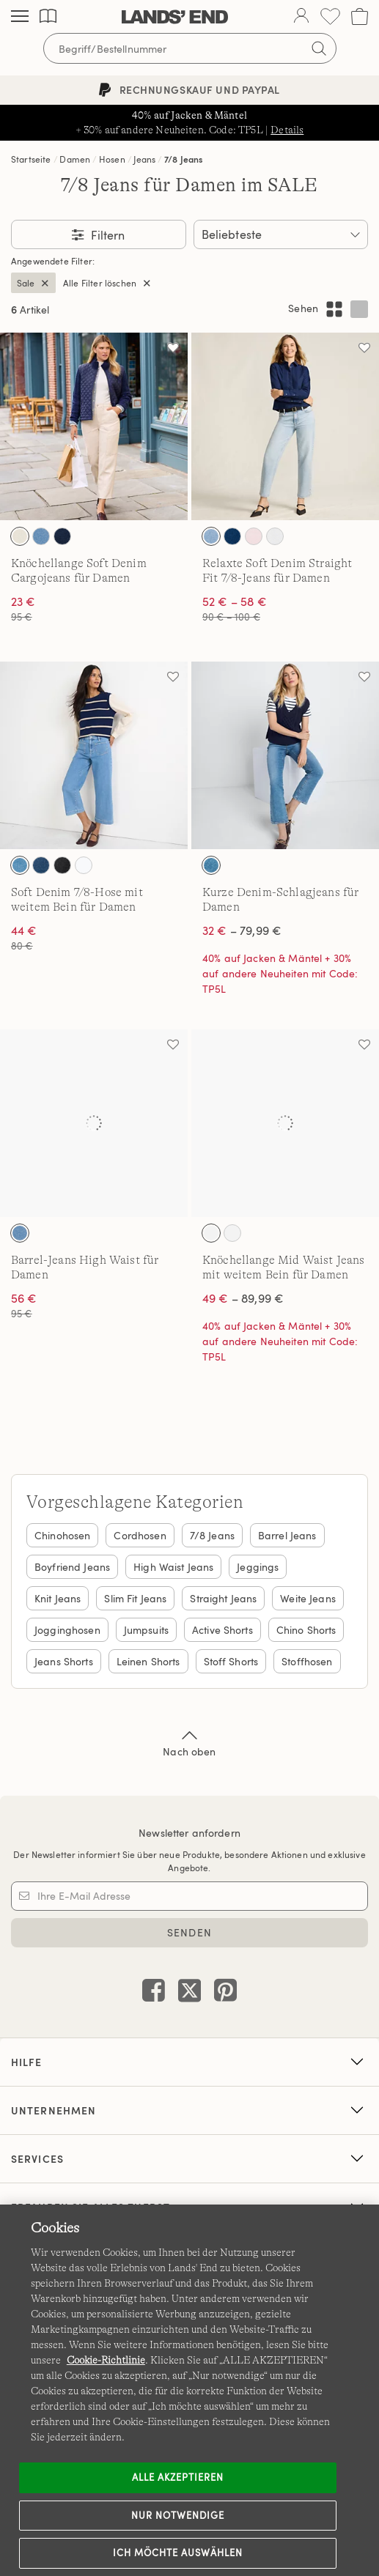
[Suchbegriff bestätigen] (319, 48)
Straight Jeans (223, 1598)
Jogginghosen (67, 1630)
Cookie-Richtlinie (106, 2360)
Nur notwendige (178, 2515)
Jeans (144, 159)
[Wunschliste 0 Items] (330, 16)
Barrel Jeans (287, 1535)
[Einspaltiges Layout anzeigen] (359, 309)
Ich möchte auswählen (178, 2552)
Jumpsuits (146, 1630)
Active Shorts (222, 1630)
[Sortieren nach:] (281, 234)
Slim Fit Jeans (135, 1598)
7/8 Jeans (183, 159)
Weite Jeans (308, 1598)
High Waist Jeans (173, 1567)
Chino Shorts (306, 1630)
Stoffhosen (307, 1661)
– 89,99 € (243, 1298)
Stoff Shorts (231, 1661)
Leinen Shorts (148, 1661)
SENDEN (189, 1932)
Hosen (112, 159)
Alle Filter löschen (99, 283)
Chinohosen (62, 1535)
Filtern (106, 235)
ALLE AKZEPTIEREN (178, 2477)
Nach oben (189, 1742)
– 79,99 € (242, 930)
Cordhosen (140, 1535)
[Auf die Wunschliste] (173, 347)
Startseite (31, 159)
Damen (74, 159)
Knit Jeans (57, 1598)
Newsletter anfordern (189, 1833)
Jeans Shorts (63, 1661)
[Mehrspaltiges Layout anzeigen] (334, 309)
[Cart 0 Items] (359, 16)
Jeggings (258, 1567)
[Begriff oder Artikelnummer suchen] (189, 48)
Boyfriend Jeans (72, 1567)
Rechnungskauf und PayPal (189, 89)
